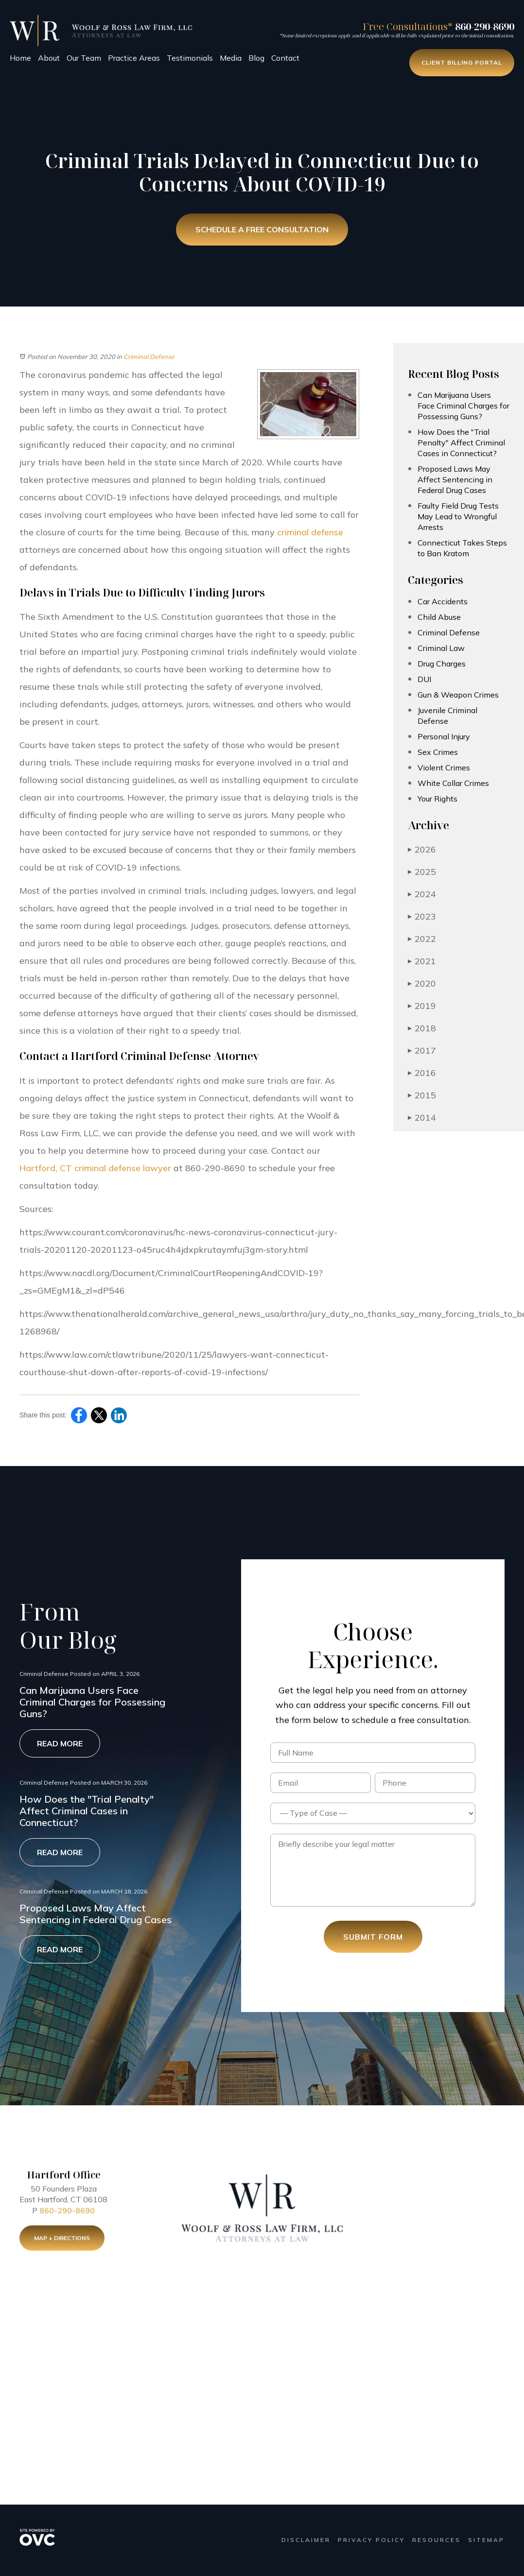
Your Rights (437, 798)
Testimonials (190, 58)
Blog (256, 58)
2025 (422, 871)
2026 (422, 849)
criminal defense (310, 532)
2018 (422, 1028)
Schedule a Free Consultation (262, 230)
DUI (424, 679)
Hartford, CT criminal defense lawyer (95, 1168)
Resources (436, 2539)
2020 (422, 983)
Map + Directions (62, 2240)
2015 (422, 1095)
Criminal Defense (148, 356)
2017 (422, 1050)
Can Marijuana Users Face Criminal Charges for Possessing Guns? (463, 405)
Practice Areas (134, 58)
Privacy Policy (371, 2539)
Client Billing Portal (461, 62)
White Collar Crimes (453, 783)
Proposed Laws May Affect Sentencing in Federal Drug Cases (455, 479)
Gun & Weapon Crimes (458, 694)
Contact (285, 58)
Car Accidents (443, 601)
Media (231, 58)
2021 (422, 961)
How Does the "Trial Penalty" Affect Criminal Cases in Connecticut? (461, 442)
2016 (422, 1072)
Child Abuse (439, 617)
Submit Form (373, 1937)
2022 (422, 938)
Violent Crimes (444, 767)
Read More (60, 1743)
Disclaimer (306, 2539)
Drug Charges (442, 663)
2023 (422, 916)
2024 (422, 894)
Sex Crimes (438, 752)
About (49, 58)
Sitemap (486, 2539)
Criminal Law (441, 648)
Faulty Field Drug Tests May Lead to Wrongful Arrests (458, 516)
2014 (422, 1117)
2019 (422, 1005)
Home (20, 58)
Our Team (84, 58)
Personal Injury (444, 736)
